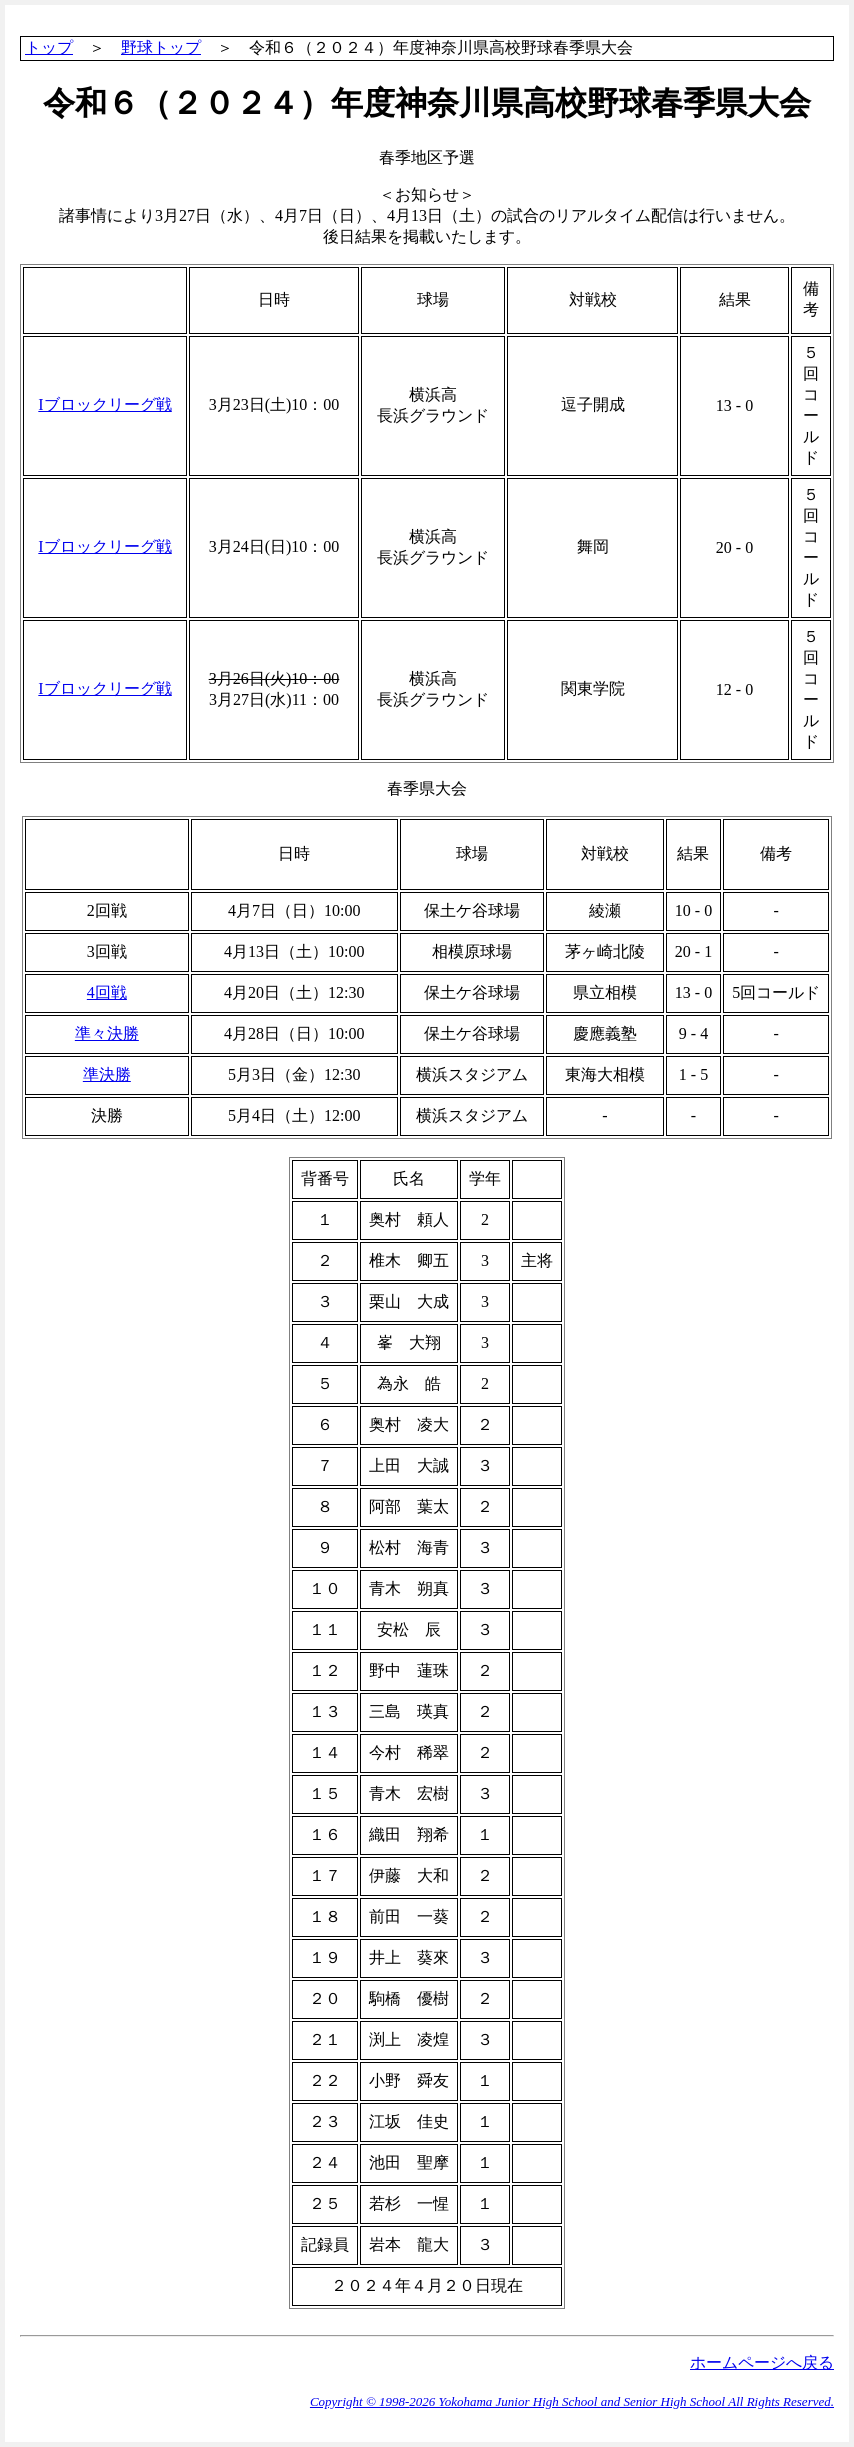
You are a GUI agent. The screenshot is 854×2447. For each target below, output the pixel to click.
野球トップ (161, 47)
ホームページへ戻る (762, 2362)
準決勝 (107, 1074)
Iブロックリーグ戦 (104, 404)
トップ (49, 47)
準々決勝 (107, 1033)
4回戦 (107, 992)
